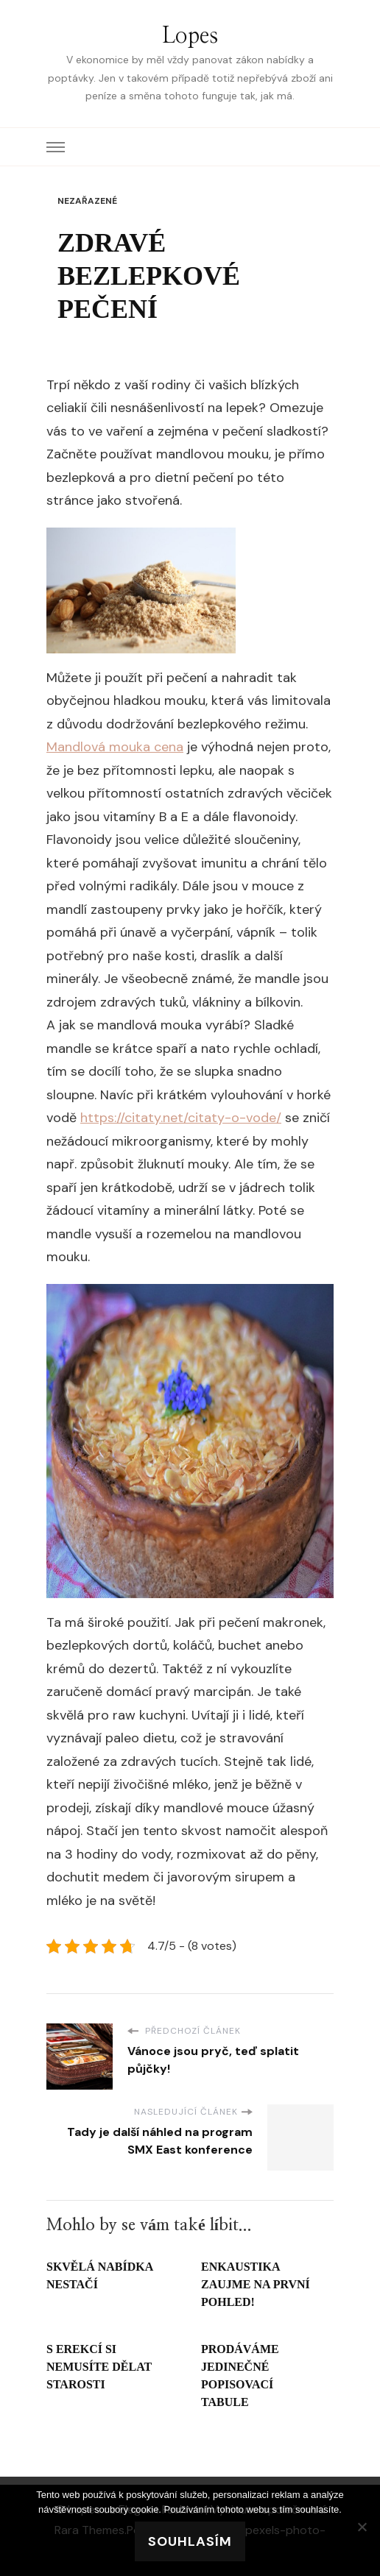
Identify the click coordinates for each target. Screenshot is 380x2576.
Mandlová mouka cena (114, 747)
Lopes (190, 36)
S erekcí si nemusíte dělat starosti (99, 2367)
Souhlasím (190, 2541)
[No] (361, 2526)
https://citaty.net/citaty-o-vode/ (180, 1117)
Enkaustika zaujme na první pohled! (255, 2284)
